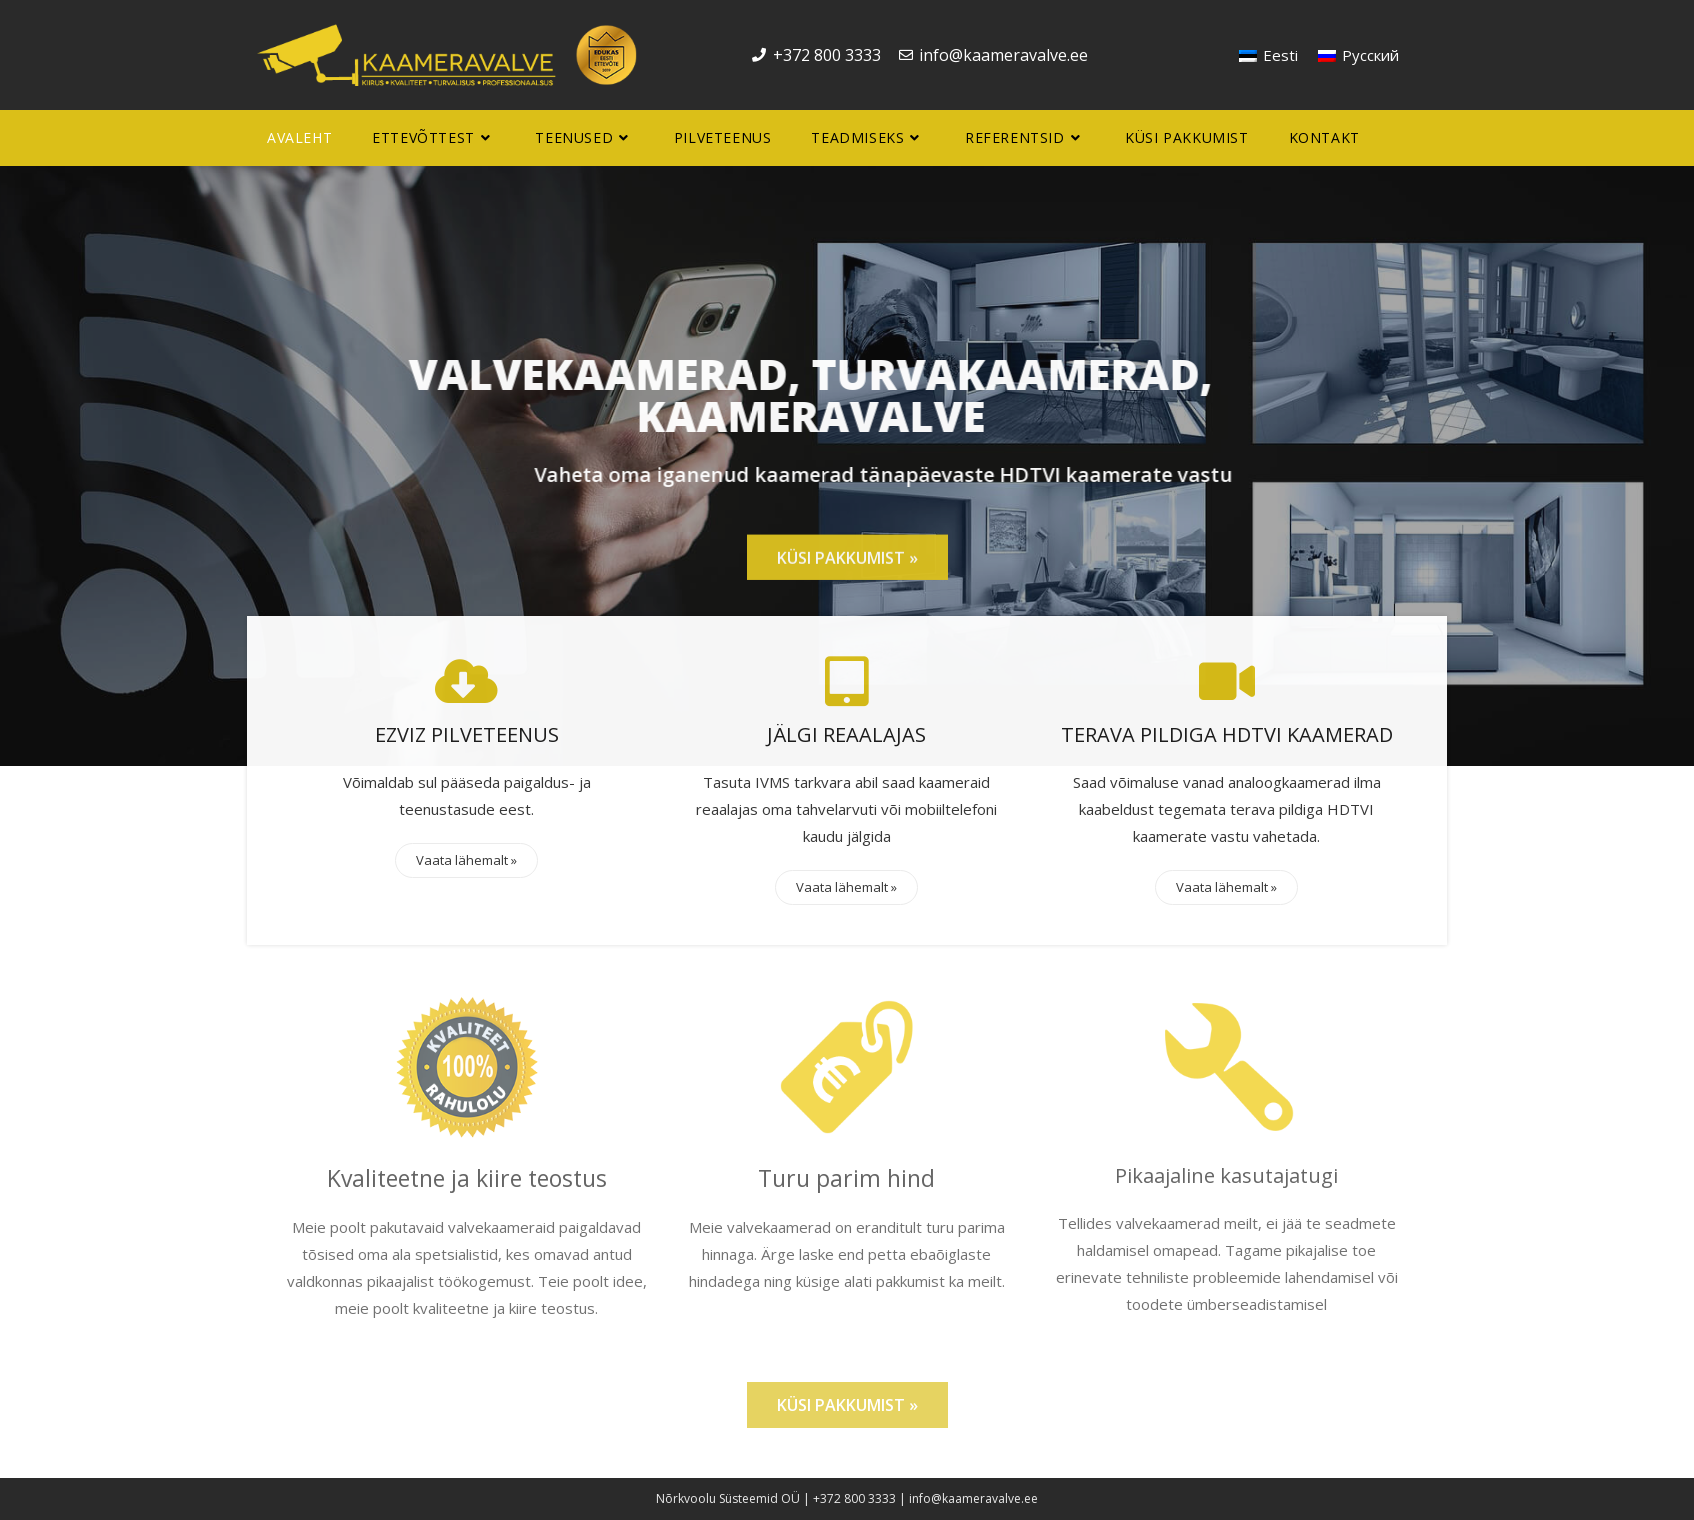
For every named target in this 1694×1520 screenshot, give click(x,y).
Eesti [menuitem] (1280, 55)
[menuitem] (1268, 55)
